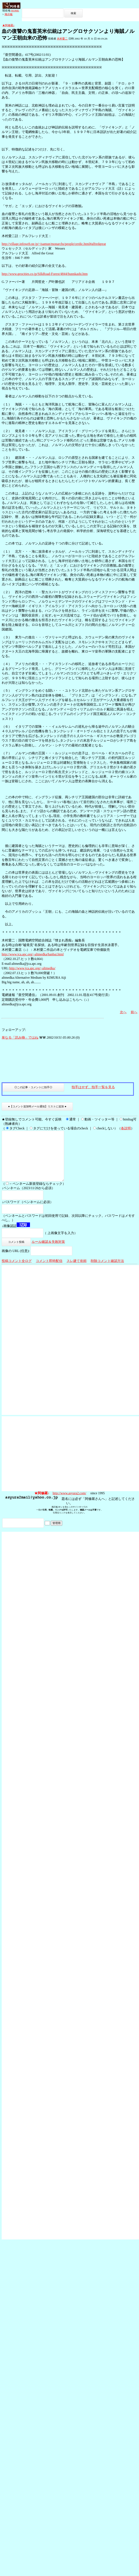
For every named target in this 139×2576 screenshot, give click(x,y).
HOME (15, 10)
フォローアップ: (14, 1030)
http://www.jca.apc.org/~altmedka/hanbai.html (33, 954)
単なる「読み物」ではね (20, 1037)
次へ (123, 1012)
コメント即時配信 (49, 1271)
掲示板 (9, 14)
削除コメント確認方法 (107, 1271)
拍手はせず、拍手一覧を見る (93, 1087)
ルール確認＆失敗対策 (48, 1251)
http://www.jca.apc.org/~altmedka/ (32, 968)
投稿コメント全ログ (17, 1271)
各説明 (126, 1128)
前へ (134, 1012)
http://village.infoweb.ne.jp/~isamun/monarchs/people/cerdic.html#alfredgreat (54, 244)
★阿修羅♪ (8, 25)
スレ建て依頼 (77, 1271)
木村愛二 (62, 38)
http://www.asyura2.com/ (69, 1503)
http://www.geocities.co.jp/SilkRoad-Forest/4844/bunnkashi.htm (45, 274)
